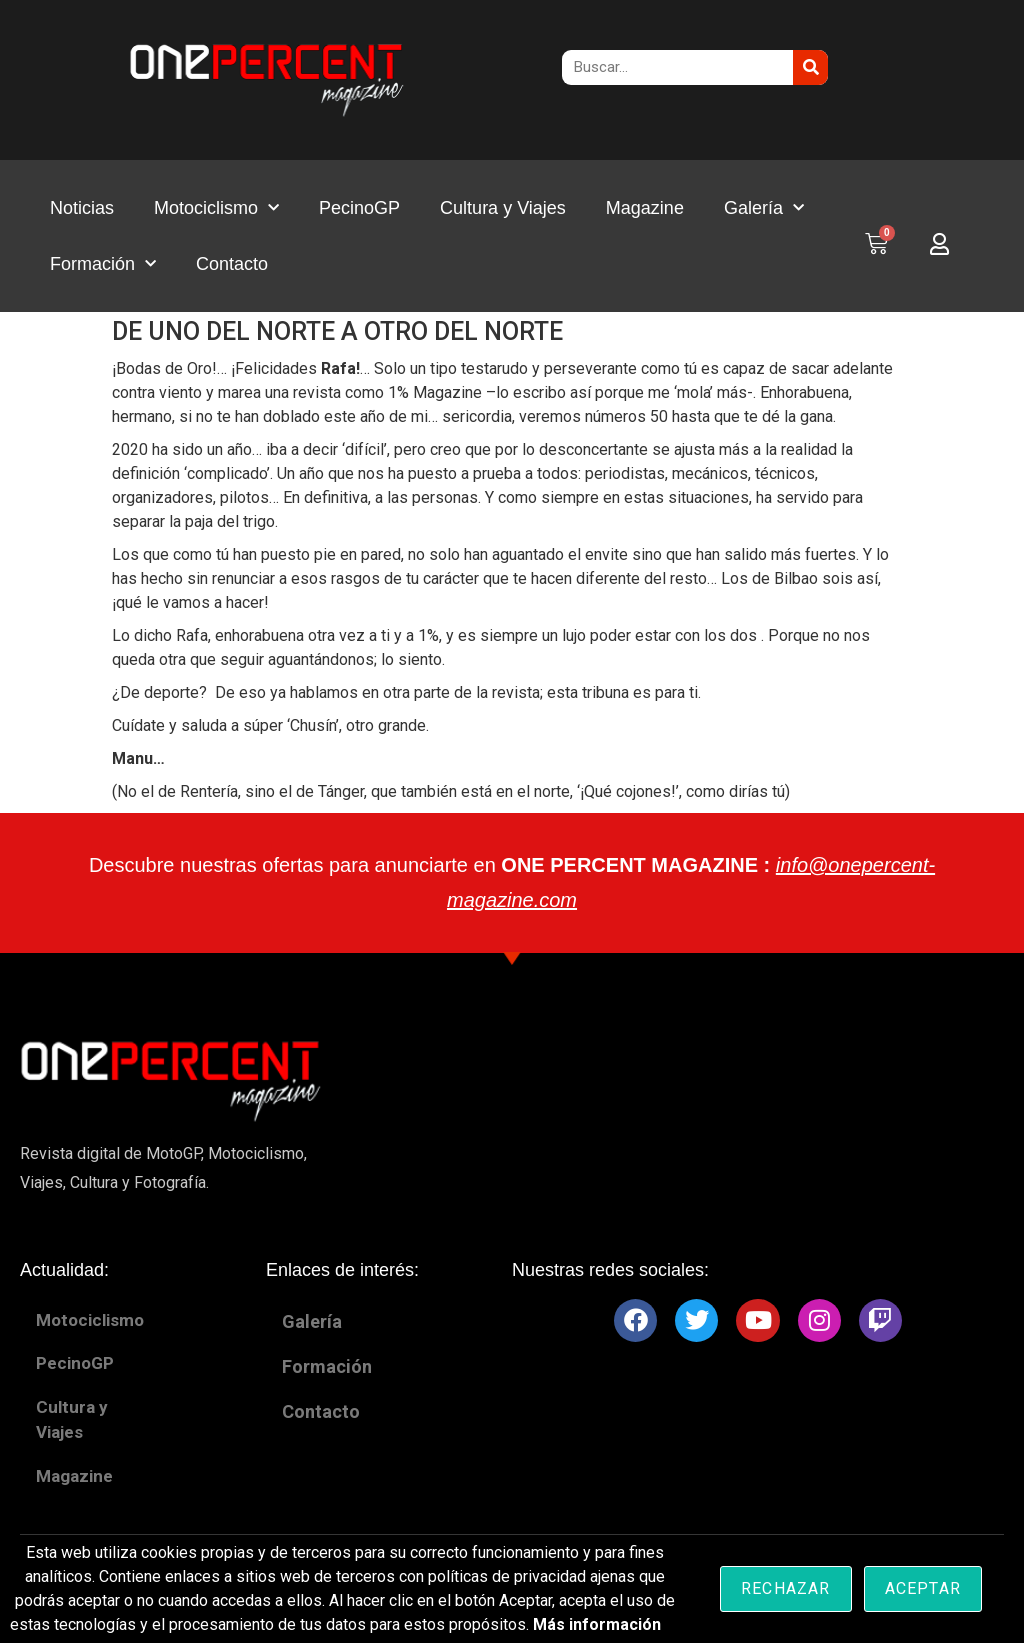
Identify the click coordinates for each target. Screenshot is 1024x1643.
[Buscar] (810, 67)
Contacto (232, 264)
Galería (764, 208)
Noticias (82, 208)
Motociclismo (216, 208)
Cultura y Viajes (503, 208)
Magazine (645, 208)
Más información (597, 1624)
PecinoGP (359, 208)
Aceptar (923, 1588)
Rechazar (786, 1588)
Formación (103, 264)
